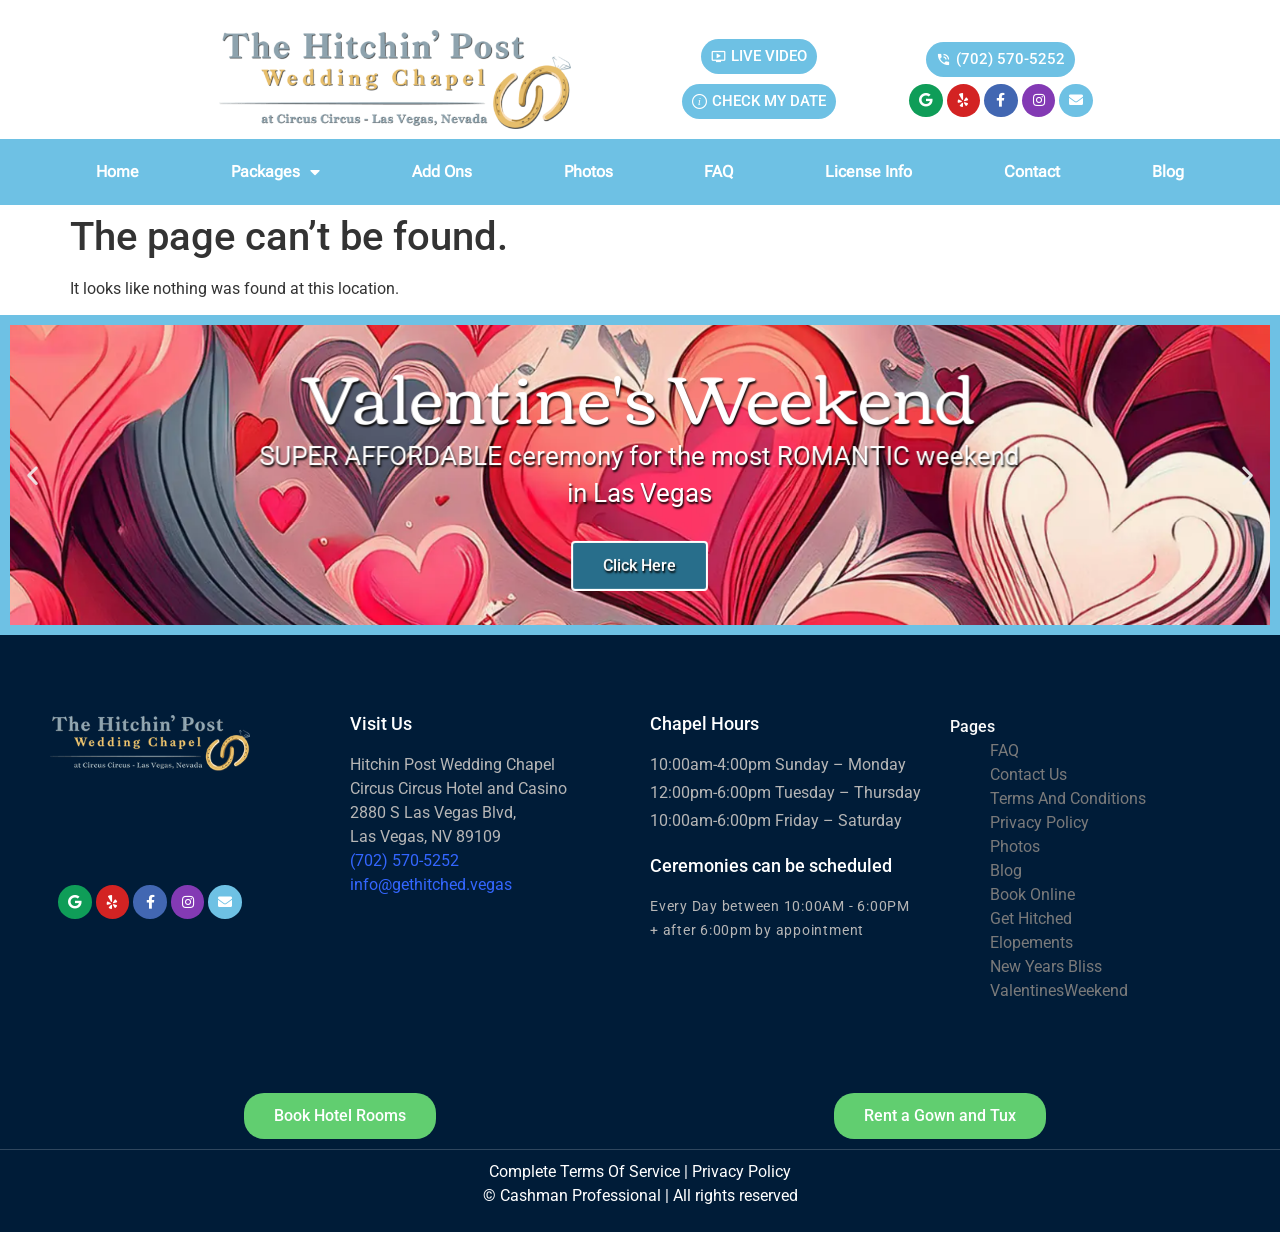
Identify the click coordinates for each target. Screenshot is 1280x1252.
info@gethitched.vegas (431, 884)
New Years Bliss (1046, 966)
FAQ (718, 171)
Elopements (1031, 942)
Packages (275, 172)
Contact (1032, 171)
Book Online (1032, 894)
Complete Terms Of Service (584, 1171)
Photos (588, 171)
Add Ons (442, 171)
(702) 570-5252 (404, 860)
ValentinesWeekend (1059, 990)
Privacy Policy (1039, 822)
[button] (32, 475)
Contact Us (1028, 774)
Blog (1168, 171)
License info (868, 171)
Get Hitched (1031, 918)
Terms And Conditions (1068, 798)
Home (117, 171)
